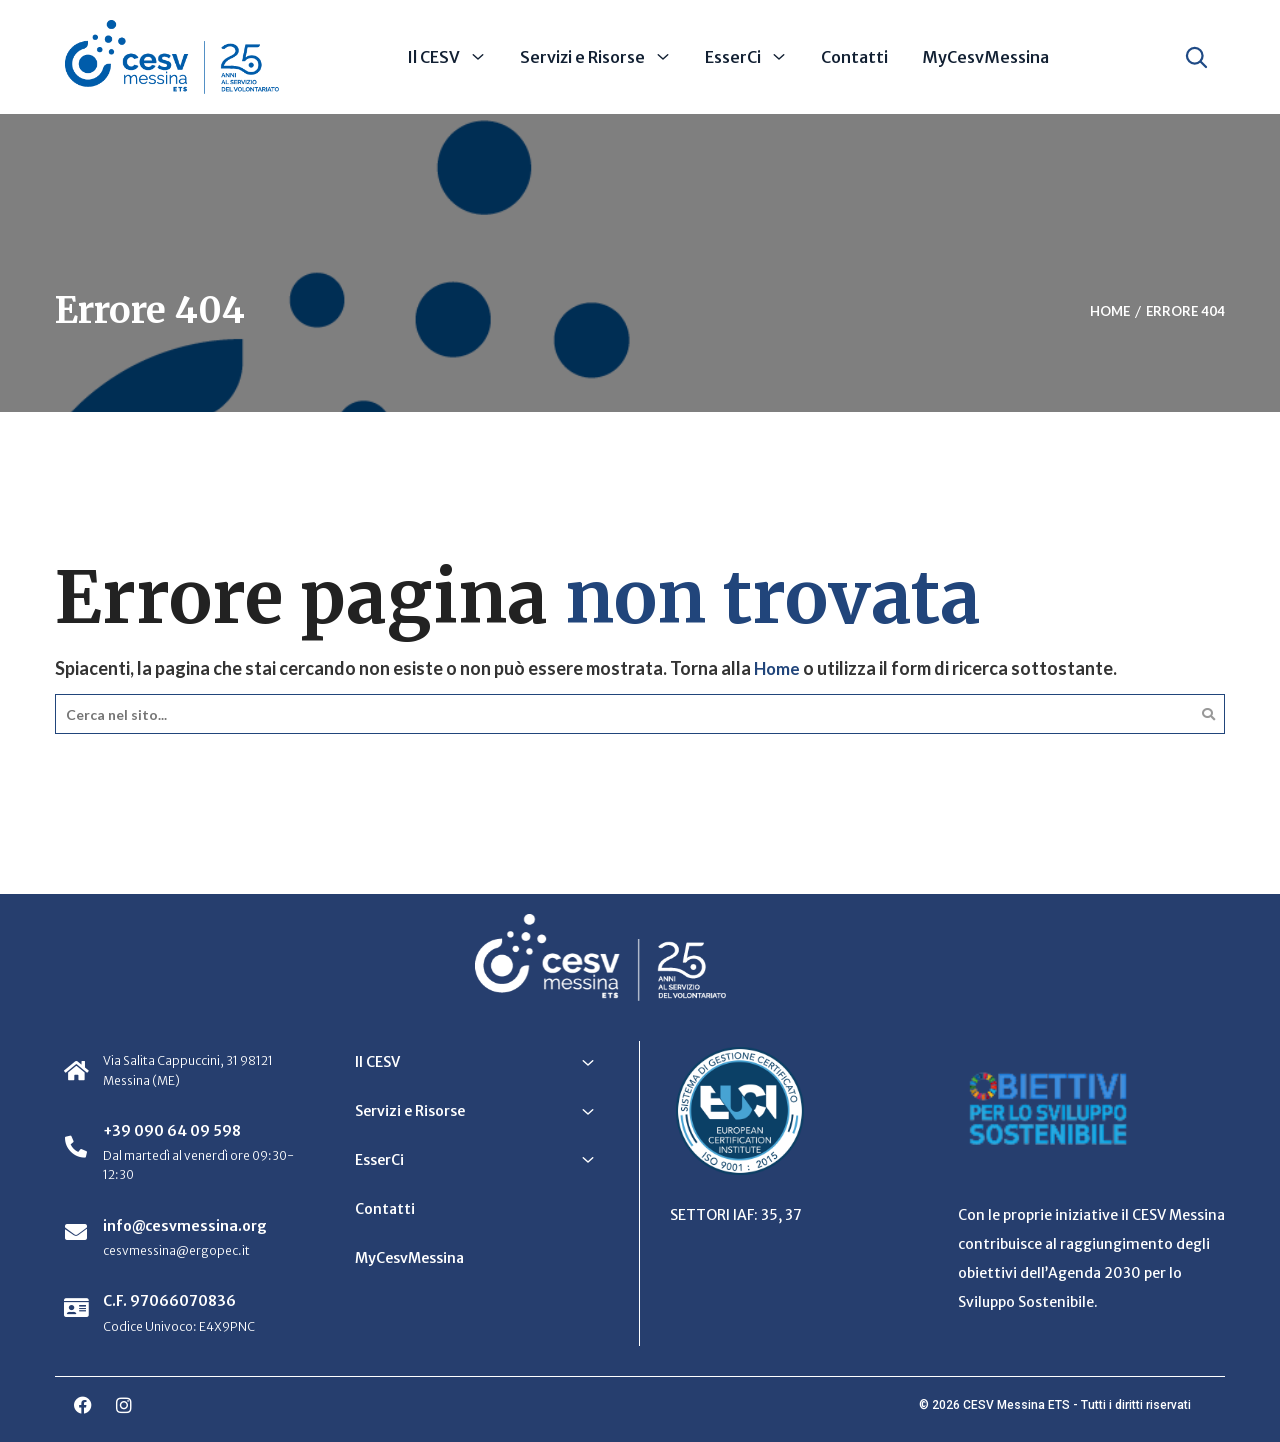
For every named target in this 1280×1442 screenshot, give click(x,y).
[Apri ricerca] (1196, 57)
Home (778, 668)
